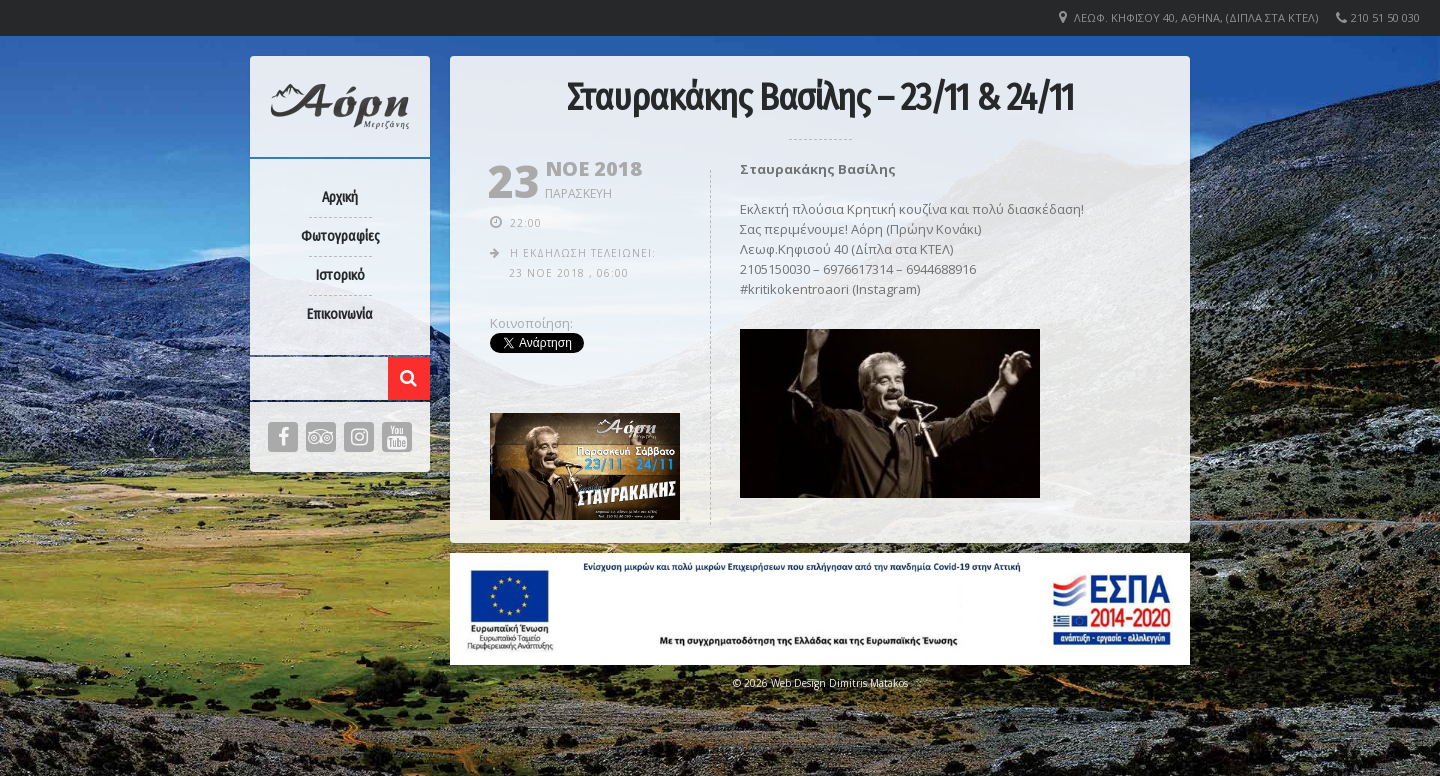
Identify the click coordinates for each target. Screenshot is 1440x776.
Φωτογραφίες (340, 236)
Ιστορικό (340, 275)
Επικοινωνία (340, 314)
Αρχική (340, 197)
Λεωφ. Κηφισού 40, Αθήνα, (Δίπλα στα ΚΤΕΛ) (1196, 17)
